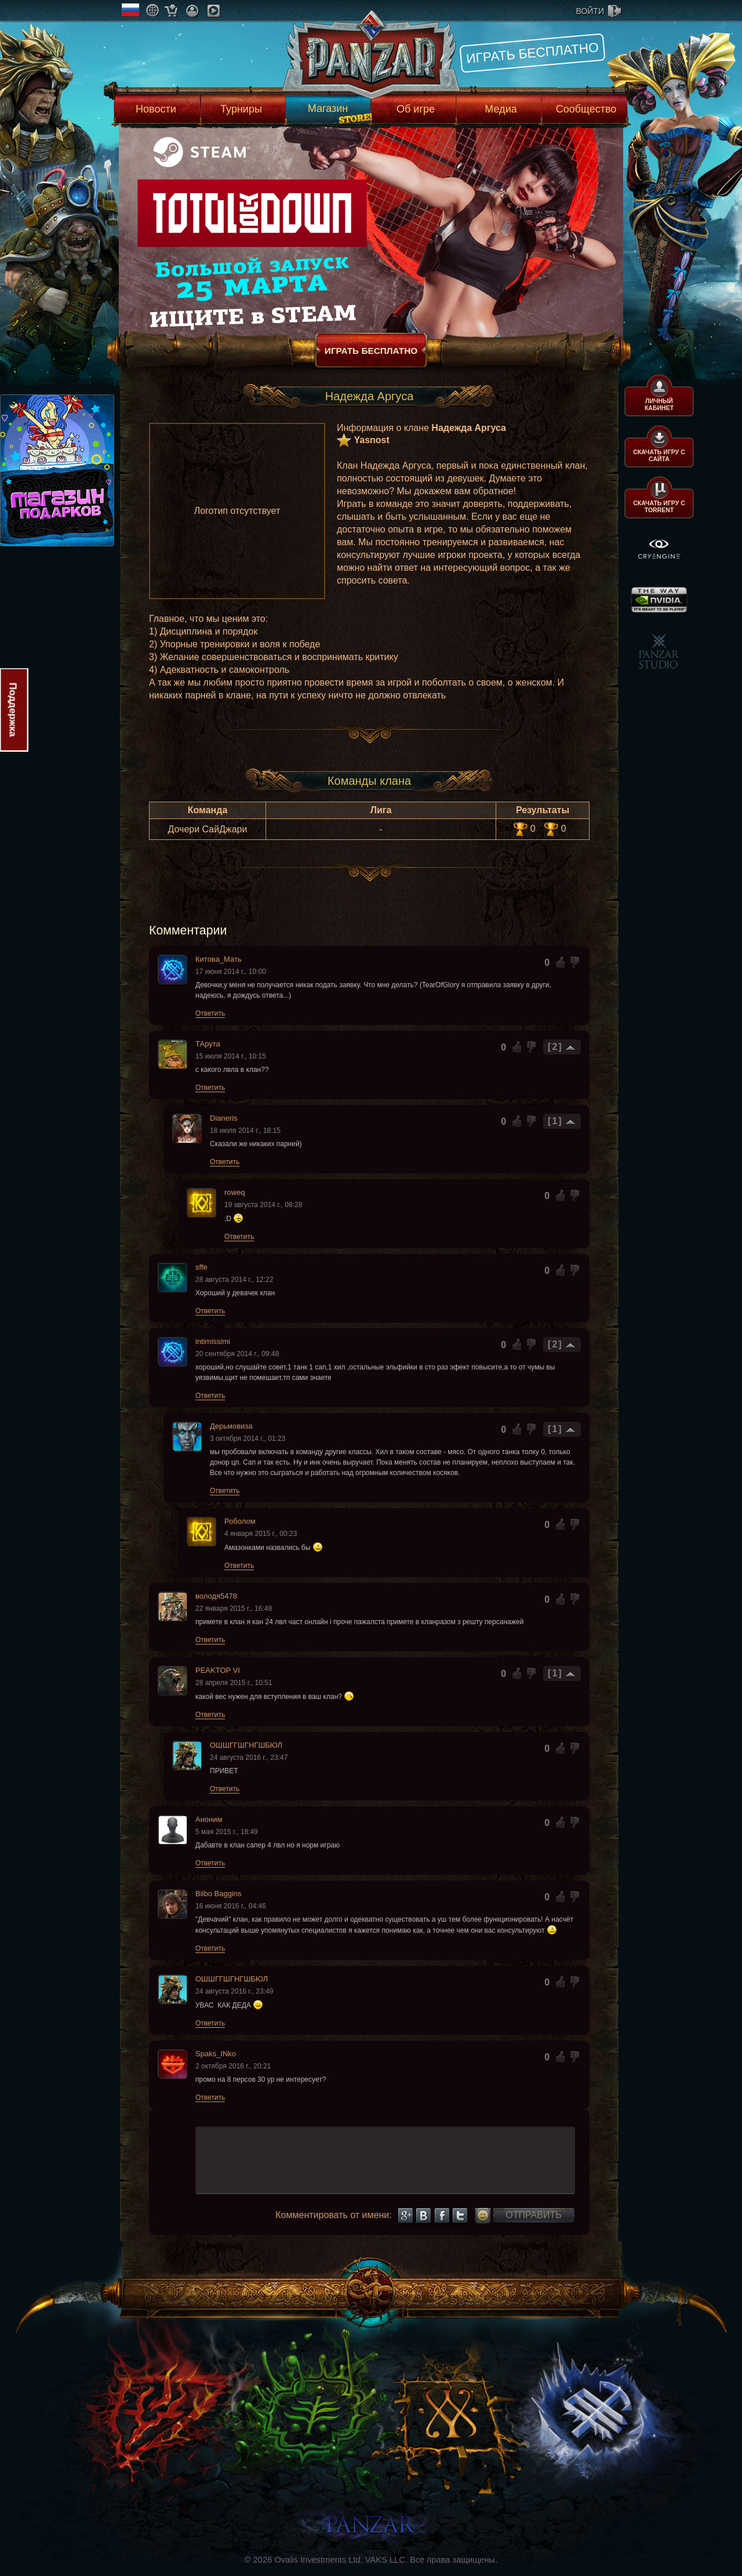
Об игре (416, 109)
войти (590, 11)
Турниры (241, 109)
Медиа (501, 109)
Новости (156, 109)
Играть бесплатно (532, 52)
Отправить (533, 2215)
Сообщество (586, 109)
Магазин (328, 108)
